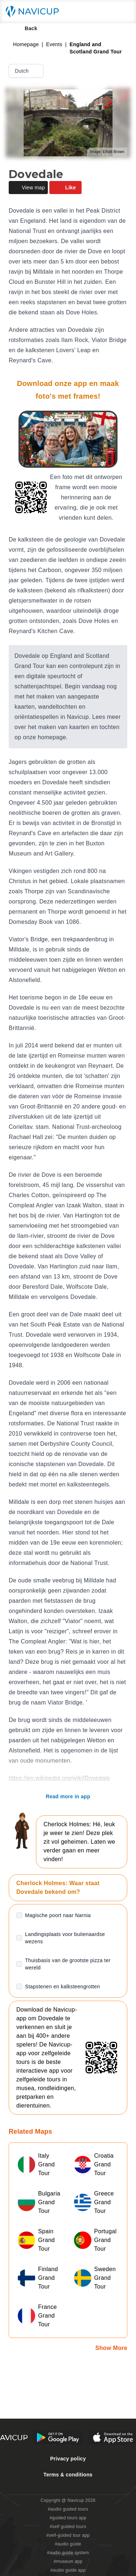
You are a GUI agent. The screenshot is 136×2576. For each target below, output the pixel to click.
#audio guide (68, 2544)
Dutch (27, 71)
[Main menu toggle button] (123, 11)
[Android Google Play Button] (58, 2437)
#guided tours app (68, 2517)
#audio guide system (68, 2552)
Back (26, 28)
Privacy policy (68, 2459)
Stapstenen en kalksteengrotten (62, 1986)
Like (65, 187)
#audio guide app (68, 2570)
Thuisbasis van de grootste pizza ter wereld (68, 1964)
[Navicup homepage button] (35, 11)
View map (28, 187)
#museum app (68, 2561)
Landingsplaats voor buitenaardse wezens (65, 1937)
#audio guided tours (68, 2509)
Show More (111, 2348)
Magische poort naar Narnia (58, 1915)
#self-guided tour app (68, 2535)
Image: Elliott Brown (107, 152)
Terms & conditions (68, 2475)
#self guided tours (68, 2526)
